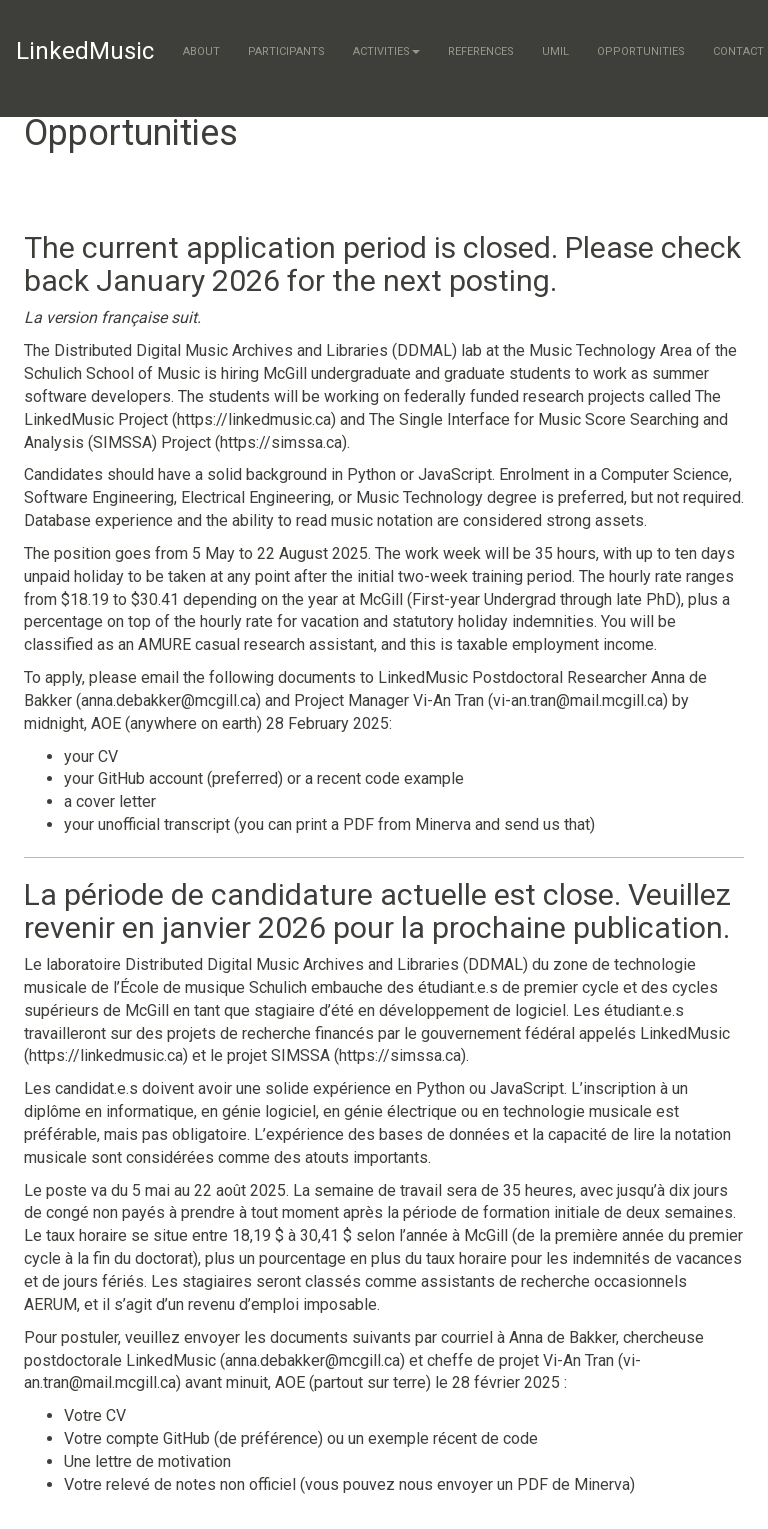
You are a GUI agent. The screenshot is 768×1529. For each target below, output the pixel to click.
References (481, 51)
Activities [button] (386, 51)
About (201, 51)
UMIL (555, 51)
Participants (286, 51)
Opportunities (641, 51)
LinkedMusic (85, 51)
